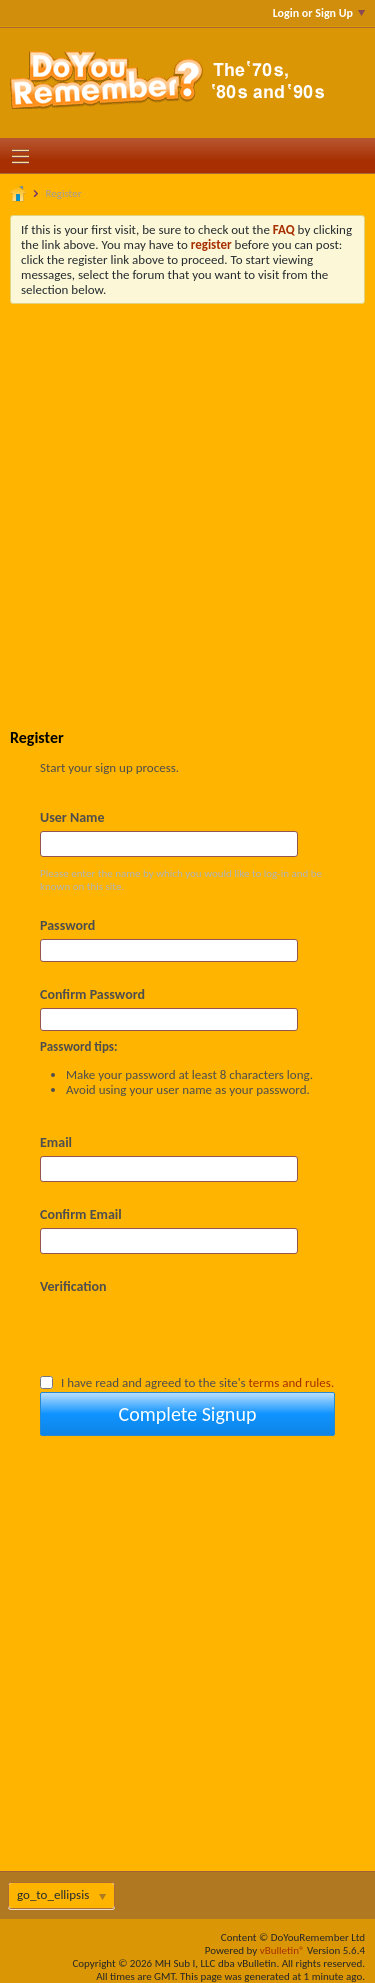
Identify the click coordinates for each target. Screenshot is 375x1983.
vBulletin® (282, 1950)
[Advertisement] (187, 501)
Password (67, 925)
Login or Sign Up (319, 13)
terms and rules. (292, 1382)
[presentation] (192, 1334)
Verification (73, 1286)
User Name (72, 817)
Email (56, 1142)
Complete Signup (188, 1414)
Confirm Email (81, 1214)
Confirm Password (92, 994)
